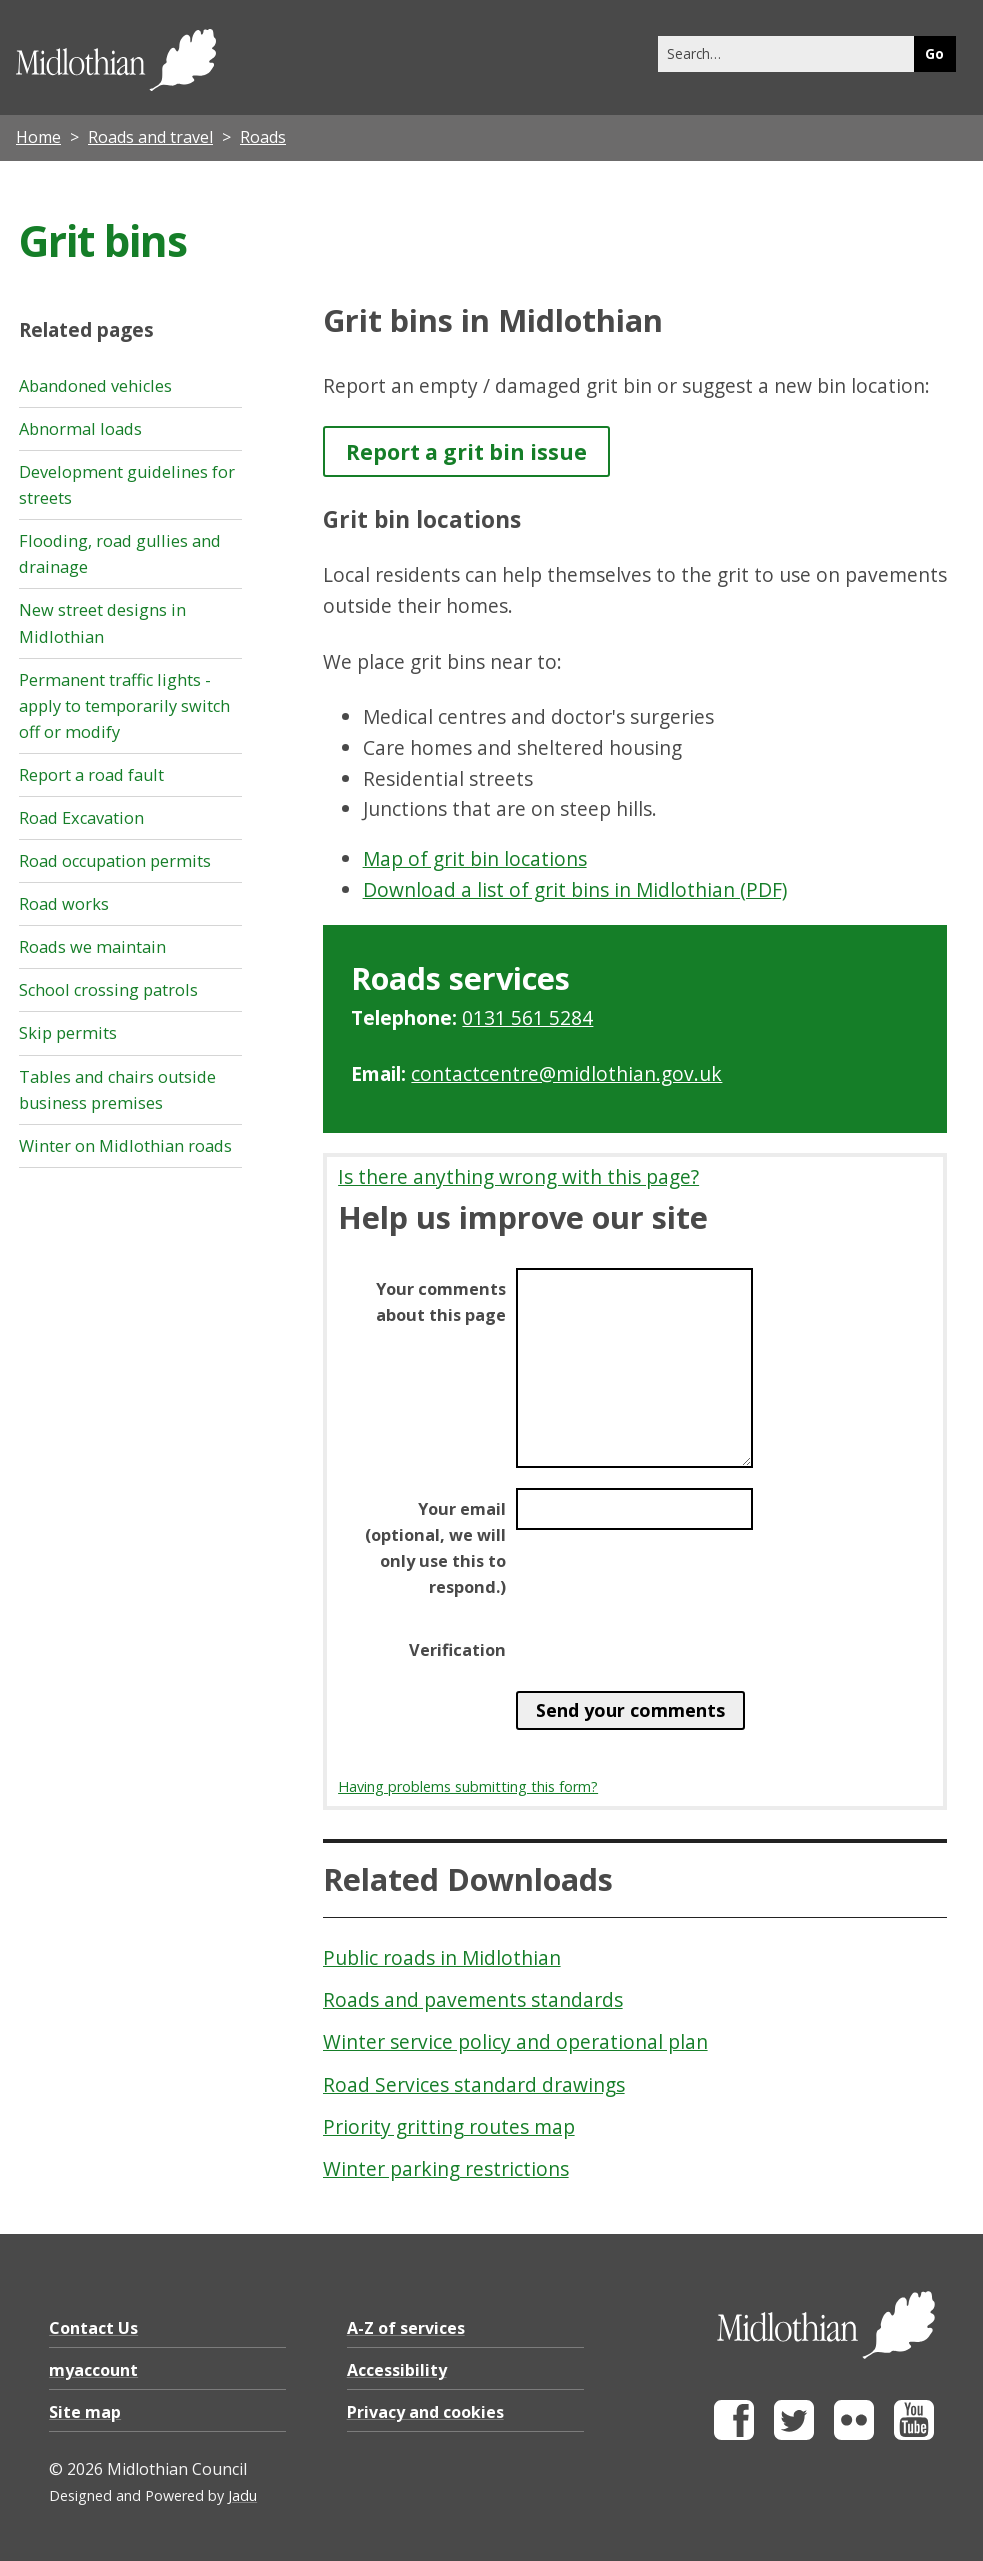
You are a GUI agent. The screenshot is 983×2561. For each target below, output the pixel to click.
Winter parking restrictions (446, 2168)
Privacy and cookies (425, 2412)
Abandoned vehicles (95, 386)
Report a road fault (91, 775)
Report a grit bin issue (466, 451)
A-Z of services (406, 2328)
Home (38, 137)
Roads (263, 137)
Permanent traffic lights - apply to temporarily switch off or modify (124, 706)
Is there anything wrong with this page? (518, 1176)
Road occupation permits (115, 861)
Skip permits (68, 1033)
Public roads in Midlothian (442, 1957)
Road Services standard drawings (474, 2084)
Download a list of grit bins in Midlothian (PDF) (575, 889)
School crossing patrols (108, 990)
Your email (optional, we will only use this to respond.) (435, 1548)
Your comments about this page (441, 1302)
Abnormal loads (80, 429)
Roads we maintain (92, 947)
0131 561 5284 (527, 1017)
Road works (64, 904)
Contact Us (93, 2328)
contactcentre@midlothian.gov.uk (566, 1073)
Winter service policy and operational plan (515, 2041)
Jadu (242, 2495)
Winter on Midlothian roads (125, 1146)
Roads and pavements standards (473, 1999)
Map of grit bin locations (475, 858)
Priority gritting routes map (449, 2126)
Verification (457, 1650)
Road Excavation (81, 818)
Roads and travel (150, 137)
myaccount (93, 2370)
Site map (85, 2412)
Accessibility (397, 2370)
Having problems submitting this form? (468, 1786)
